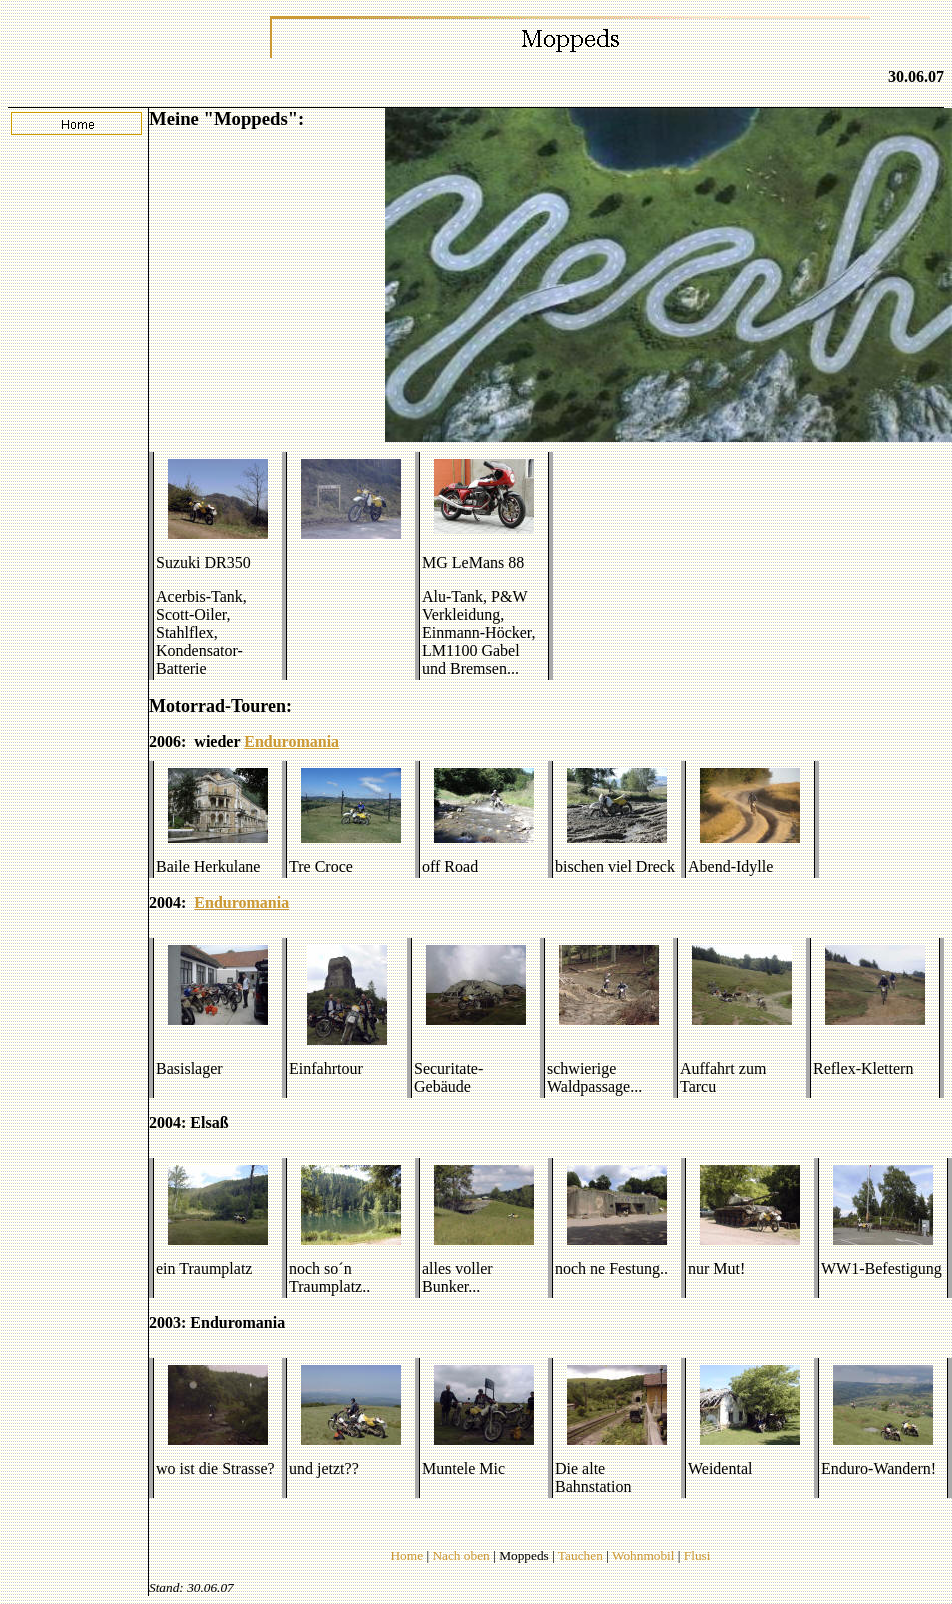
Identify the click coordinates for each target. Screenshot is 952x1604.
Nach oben (460, 1555)
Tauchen (580, 1555)
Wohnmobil (643, 1555)
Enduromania (291, 741)
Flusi (697, 1555)
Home (406, 1555)
